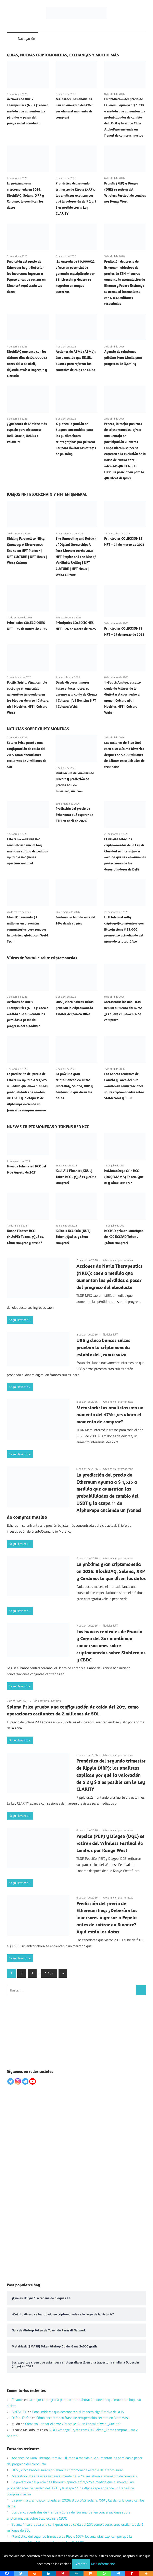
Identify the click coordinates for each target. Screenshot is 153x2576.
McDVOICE (19, 2411)
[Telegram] (118, 2573)
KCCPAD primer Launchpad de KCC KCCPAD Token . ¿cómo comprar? (123, 1237)
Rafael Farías (21, 2417)
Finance (17, 2399)
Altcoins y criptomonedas (118, 1260)
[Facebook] (7, 2573)
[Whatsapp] (104, 2573)
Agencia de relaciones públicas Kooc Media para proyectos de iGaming (123, 357)
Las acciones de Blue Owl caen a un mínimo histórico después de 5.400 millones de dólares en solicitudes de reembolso (124, 754)
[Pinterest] (62, 2573)
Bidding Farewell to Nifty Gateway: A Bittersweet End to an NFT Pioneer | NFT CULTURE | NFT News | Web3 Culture (27, 550)
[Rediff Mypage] (132, 2573)
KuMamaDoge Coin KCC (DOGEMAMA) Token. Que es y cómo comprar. (123, 1176)
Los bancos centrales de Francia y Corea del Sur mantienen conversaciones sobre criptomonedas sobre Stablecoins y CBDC (124, 1086)
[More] (146, 2573)
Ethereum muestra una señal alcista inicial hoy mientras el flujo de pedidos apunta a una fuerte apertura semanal (27, 851)
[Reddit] (35, 2573)
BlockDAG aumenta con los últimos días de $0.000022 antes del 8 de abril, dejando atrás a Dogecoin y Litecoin (27, 363)
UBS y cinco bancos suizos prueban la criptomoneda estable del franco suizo (74, 1008)
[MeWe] (76, 2573)
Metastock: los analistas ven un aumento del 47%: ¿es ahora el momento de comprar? (109, 1415)
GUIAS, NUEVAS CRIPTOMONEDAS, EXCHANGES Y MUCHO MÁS (63, 54)
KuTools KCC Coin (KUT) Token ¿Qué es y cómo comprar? (73, 1237)
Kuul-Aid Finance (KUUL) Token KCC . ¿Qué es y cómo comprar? (76, 1176)
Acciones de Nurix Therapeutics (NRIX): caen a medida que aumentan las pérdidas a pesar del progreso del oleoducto (27, 111)
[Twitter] (21, 2573)
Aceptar (81, 2564)
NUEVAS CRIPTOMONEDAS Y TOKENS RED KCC (48, 1126)
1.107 (49, 1973)
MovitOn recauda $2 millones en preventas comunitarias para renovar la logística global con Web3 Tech (28, 929)
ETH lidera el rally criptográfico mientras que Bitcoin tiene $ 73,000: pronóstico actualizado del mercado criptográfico (124, 929)
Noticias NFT (110, 1334)
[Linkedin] (48, 2573)
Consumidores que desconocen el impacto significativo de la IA (78, 2411)
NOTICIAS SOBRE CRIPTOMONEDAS (38, 728)
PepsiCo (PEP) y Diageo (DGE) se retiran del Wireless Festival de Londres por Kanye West (110, 1843)
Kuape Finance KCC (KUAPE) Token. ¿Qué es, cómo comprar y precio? (25, 1237)
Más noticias (41, 1701)
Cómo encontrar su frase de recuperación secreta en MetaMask (82, 2417)
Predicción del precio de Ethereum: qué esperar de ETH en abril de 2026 (74, 814)
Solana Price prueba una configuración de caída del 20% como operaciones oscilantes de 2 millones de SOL (26, 754)
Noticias (56, 1701)
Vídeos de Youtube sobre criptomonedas (42, 957)
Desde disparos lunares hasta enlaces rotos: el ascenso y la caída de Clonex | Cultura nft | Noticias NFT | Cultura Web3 (76, 694)
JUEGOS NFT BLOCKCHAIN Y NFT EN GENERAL (47, 494)
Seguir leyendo (18, 1319)
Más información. (103, 2564)
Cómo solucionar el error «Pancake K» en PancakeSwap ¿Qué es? (73, 2423)
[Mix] (90, 2573)
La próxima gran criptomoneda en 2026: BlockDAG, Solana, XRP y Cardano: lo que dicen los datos (25, 195)
